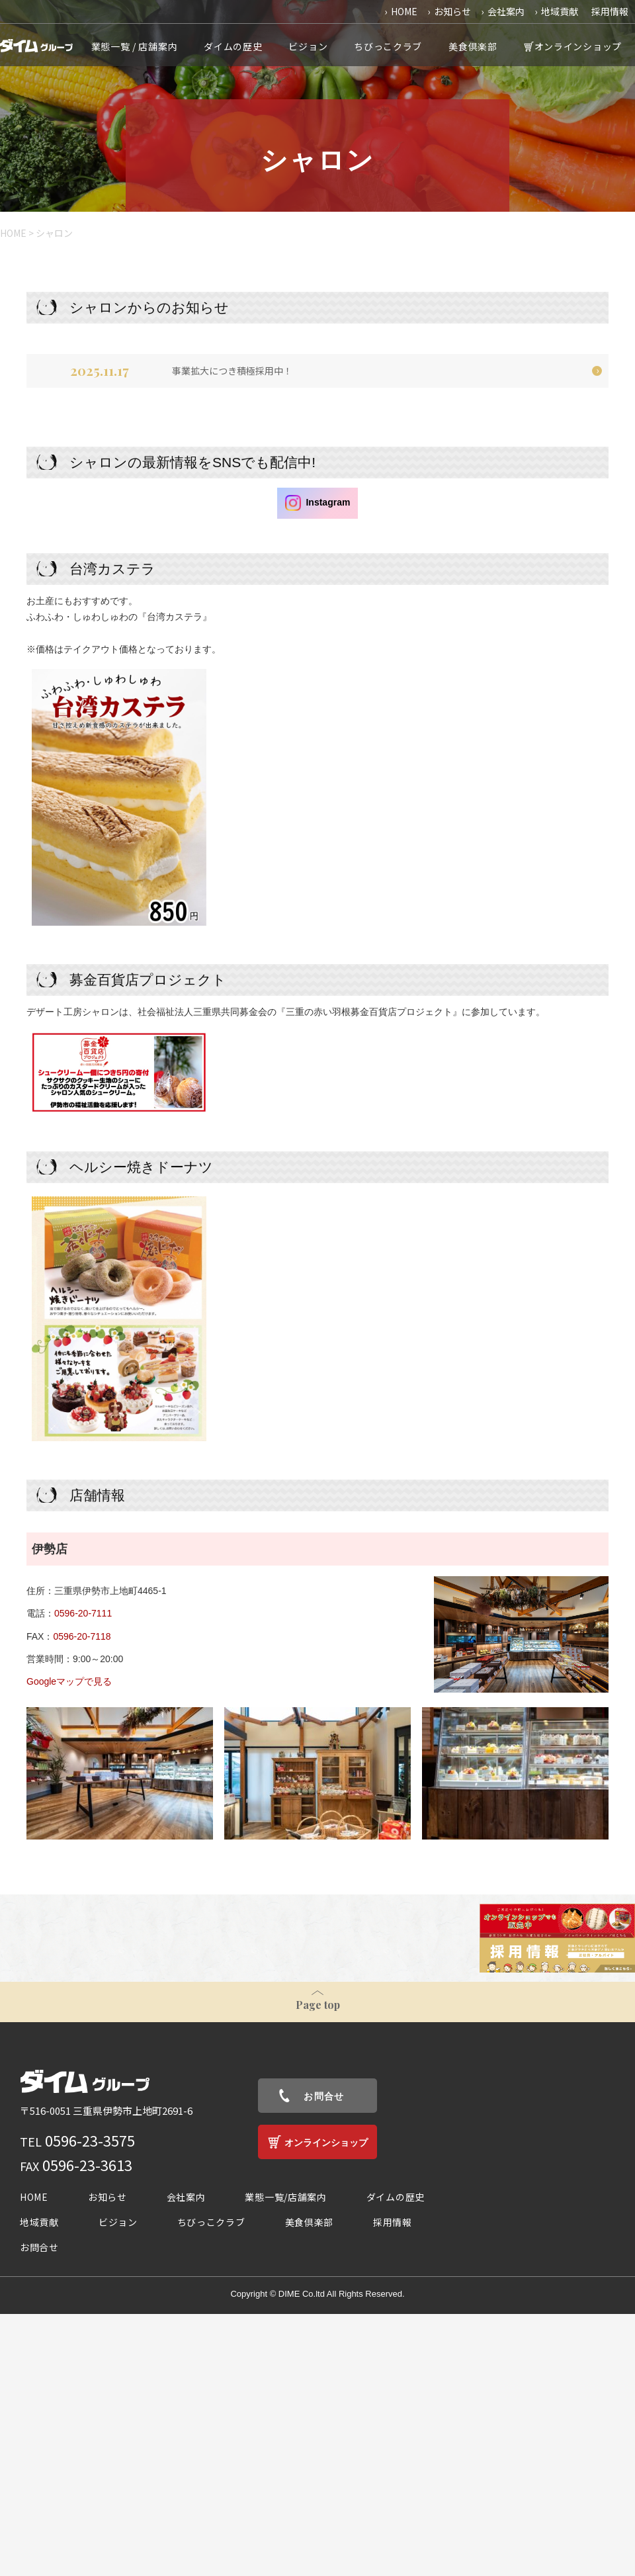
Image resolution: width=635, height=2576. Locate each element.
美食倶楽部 (472, 46)
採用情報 (609, 11)
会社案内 (506, 11)
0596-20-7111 (83, 1613)
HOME (404, 11)
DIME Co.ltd (301, 2294)
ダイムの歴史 (233, 46)
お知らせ (452, 11)
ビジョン (307, 46)
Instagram (318, 503)
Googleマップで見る (69, 1681)
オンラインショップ (578, 46)
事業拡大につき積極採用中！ (232, 370)
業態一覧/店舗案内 (285, 2196)
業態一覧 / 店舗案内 (134, 46)
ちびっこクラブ (388, 46)
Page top (318, 2005)
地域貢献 (559, 11)
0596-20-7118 (81, 1636)
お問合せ (324, 2096)
